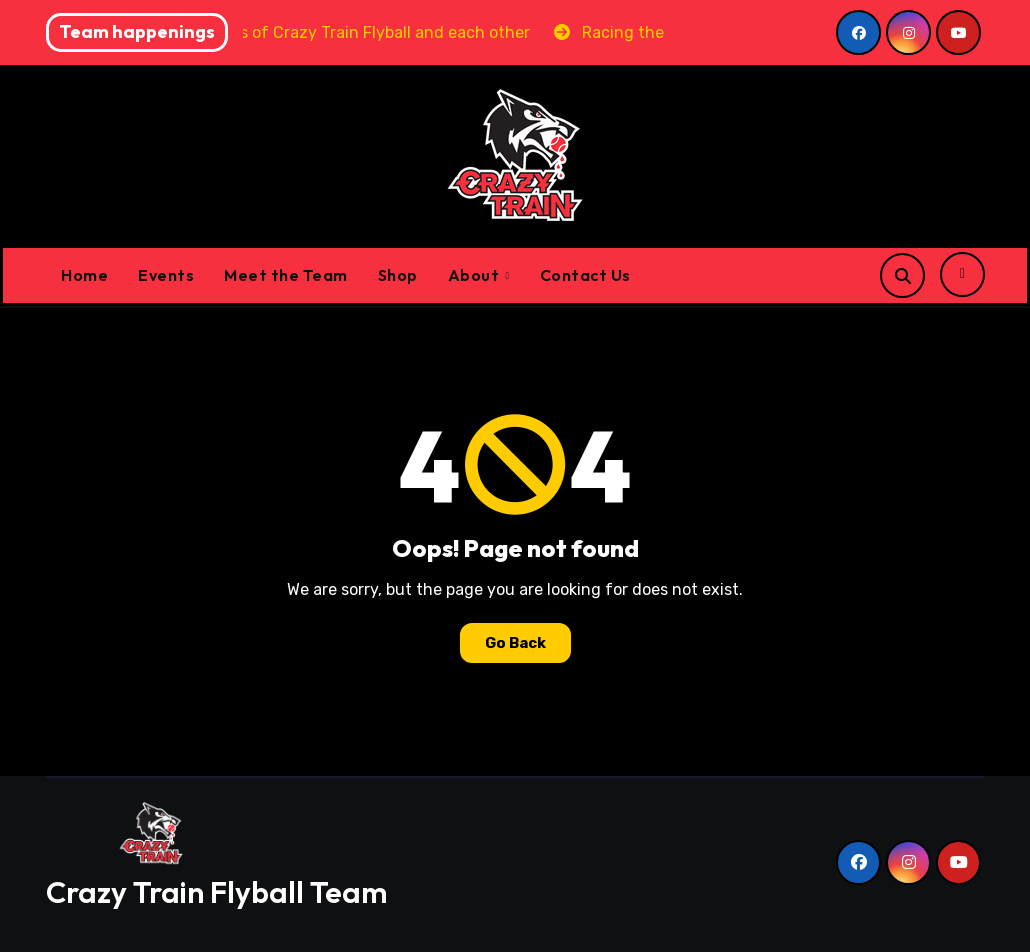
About (475, 275)
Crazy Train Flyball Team (216, 892)
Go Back (515, 643)
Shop (398, 275)
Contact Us (585, 275)
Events (166, 275)
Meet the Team (286, 275)
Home (84, 275)
